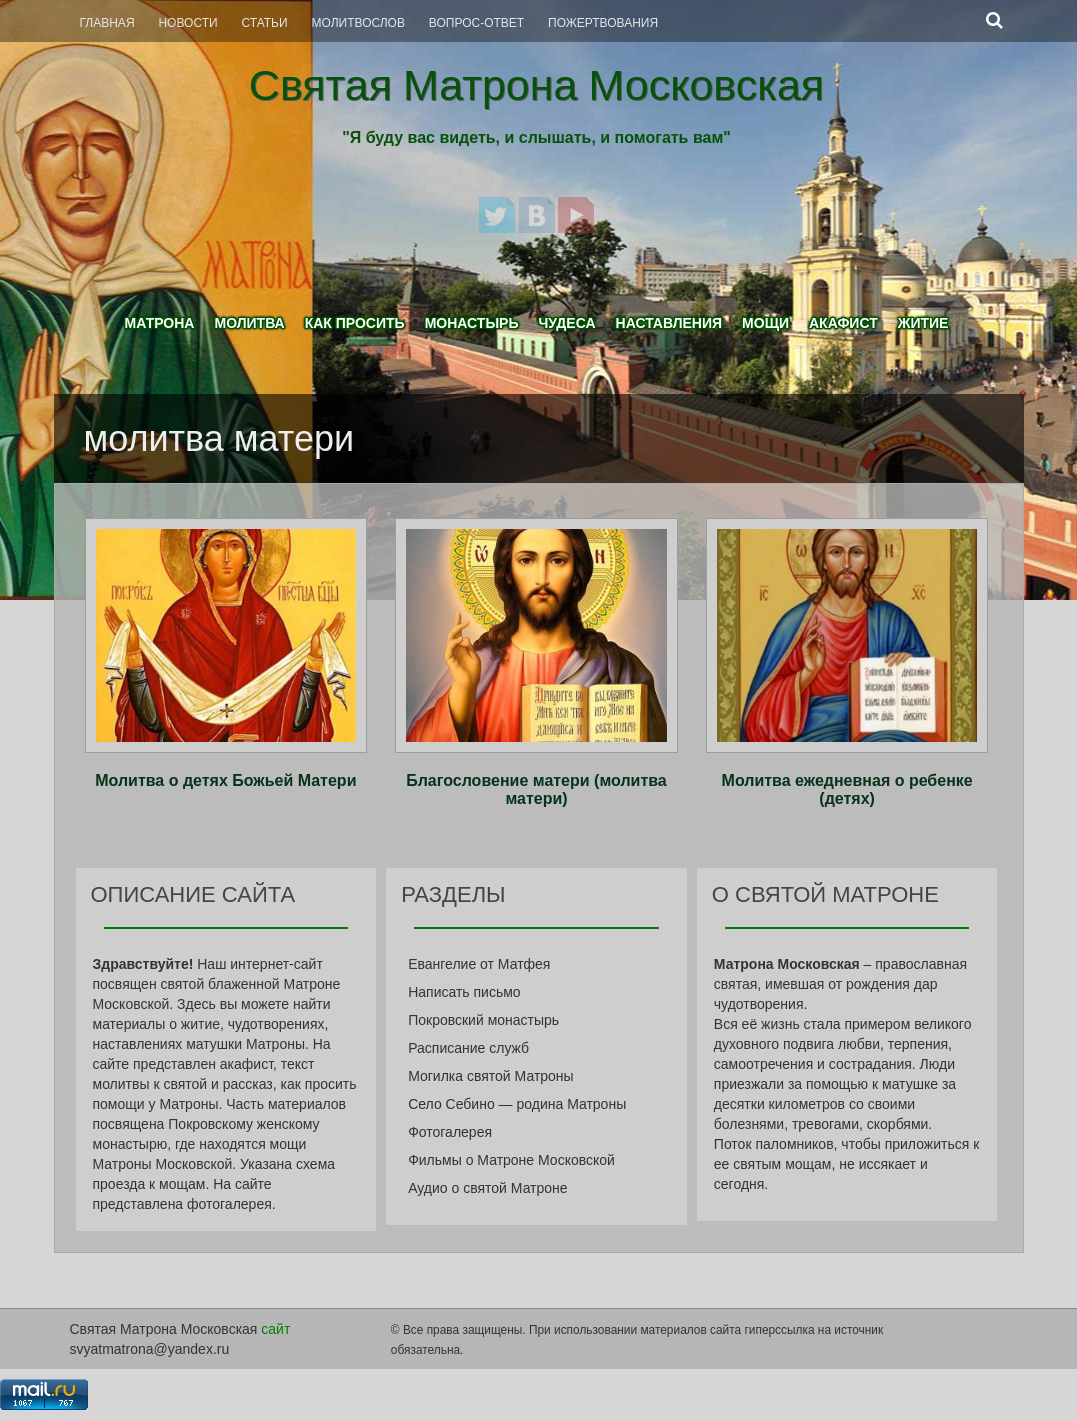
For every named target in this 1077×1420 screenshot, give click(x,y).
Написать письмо (464, 992)
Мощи (765, 323)
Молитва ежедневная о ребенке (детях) (847, 789)
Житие (923, 323)
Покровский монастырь (483, 1020)
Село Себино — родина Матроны (517, 1104)
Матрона (160, 323)
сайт (275, 1329)
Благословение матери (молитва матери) (536, 789)
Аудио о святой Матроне (487, 1188)
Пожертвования (603, 23)
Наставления (669, 323)
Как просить (355, 323)
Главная (107, 23)
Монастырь (472, 323)
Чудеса (566, 323)
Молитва (249, 323)
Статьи (265, 23)
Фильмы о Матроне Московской (511, 1160)
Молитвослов (358, 23)
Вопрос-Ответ (476, 23)
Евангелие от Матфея (479, 964)
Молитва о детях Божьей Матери (225, 780)
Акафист (843, 323)
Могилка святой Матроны (491, 1076)
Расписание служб (468, 1048)
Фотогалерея (450, 1132)
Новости (187, 23)
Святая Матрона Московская (536, 85)
